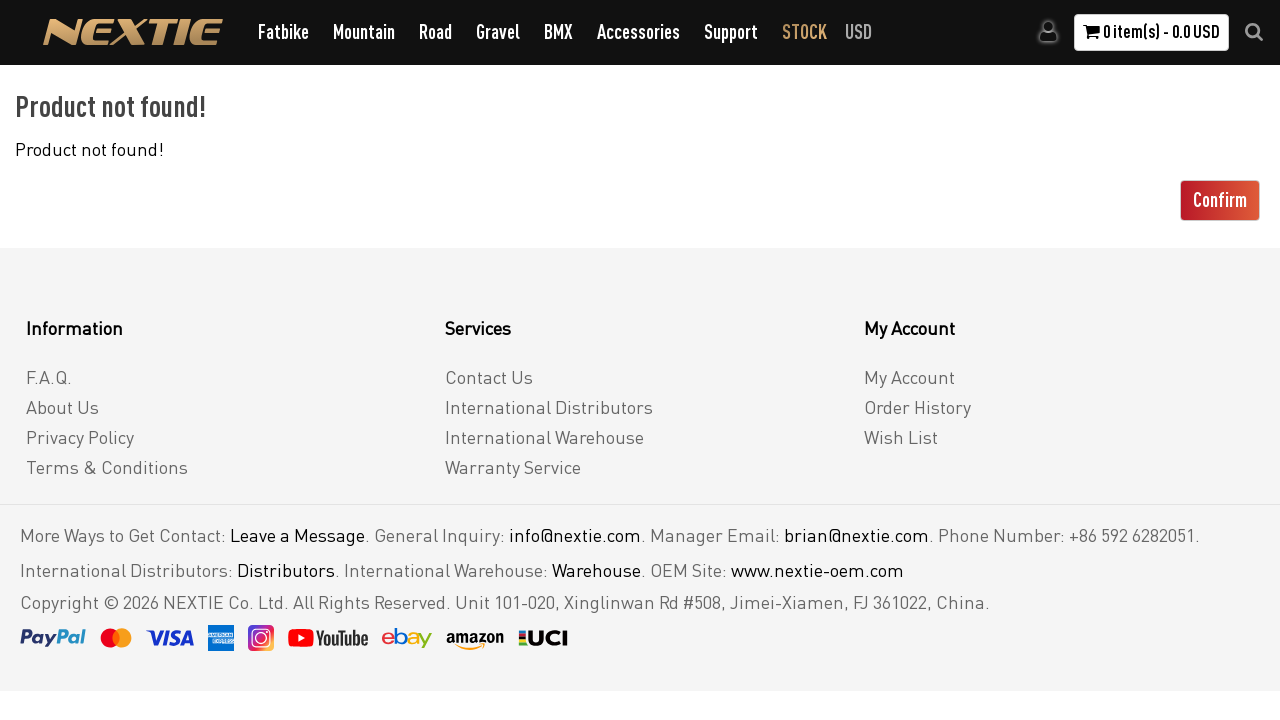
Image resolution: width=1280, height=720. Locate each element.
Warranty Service (513, 467)
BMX (558, 31)
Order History (917, 407)
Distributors (286, 570)
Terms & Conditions (107, 467)
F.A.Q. (49, 377)
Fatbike (283, 31)
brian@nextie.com (856, 535)
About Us (62, 407)
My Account (909, 377)
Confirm (1220, 199)
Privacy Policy (80, 437)
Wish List (901, 437)
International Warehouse (544, 437)
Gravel (498, 31)
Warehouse (596, 570)
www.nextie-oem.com (817, 570)
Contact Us (489, 377)
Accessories (638, 31)
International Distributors (549, 407)
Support (731, 31)
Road (435, 31)
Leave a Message (297, 535)
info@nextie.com (575, 535)
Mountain (364, 31)
